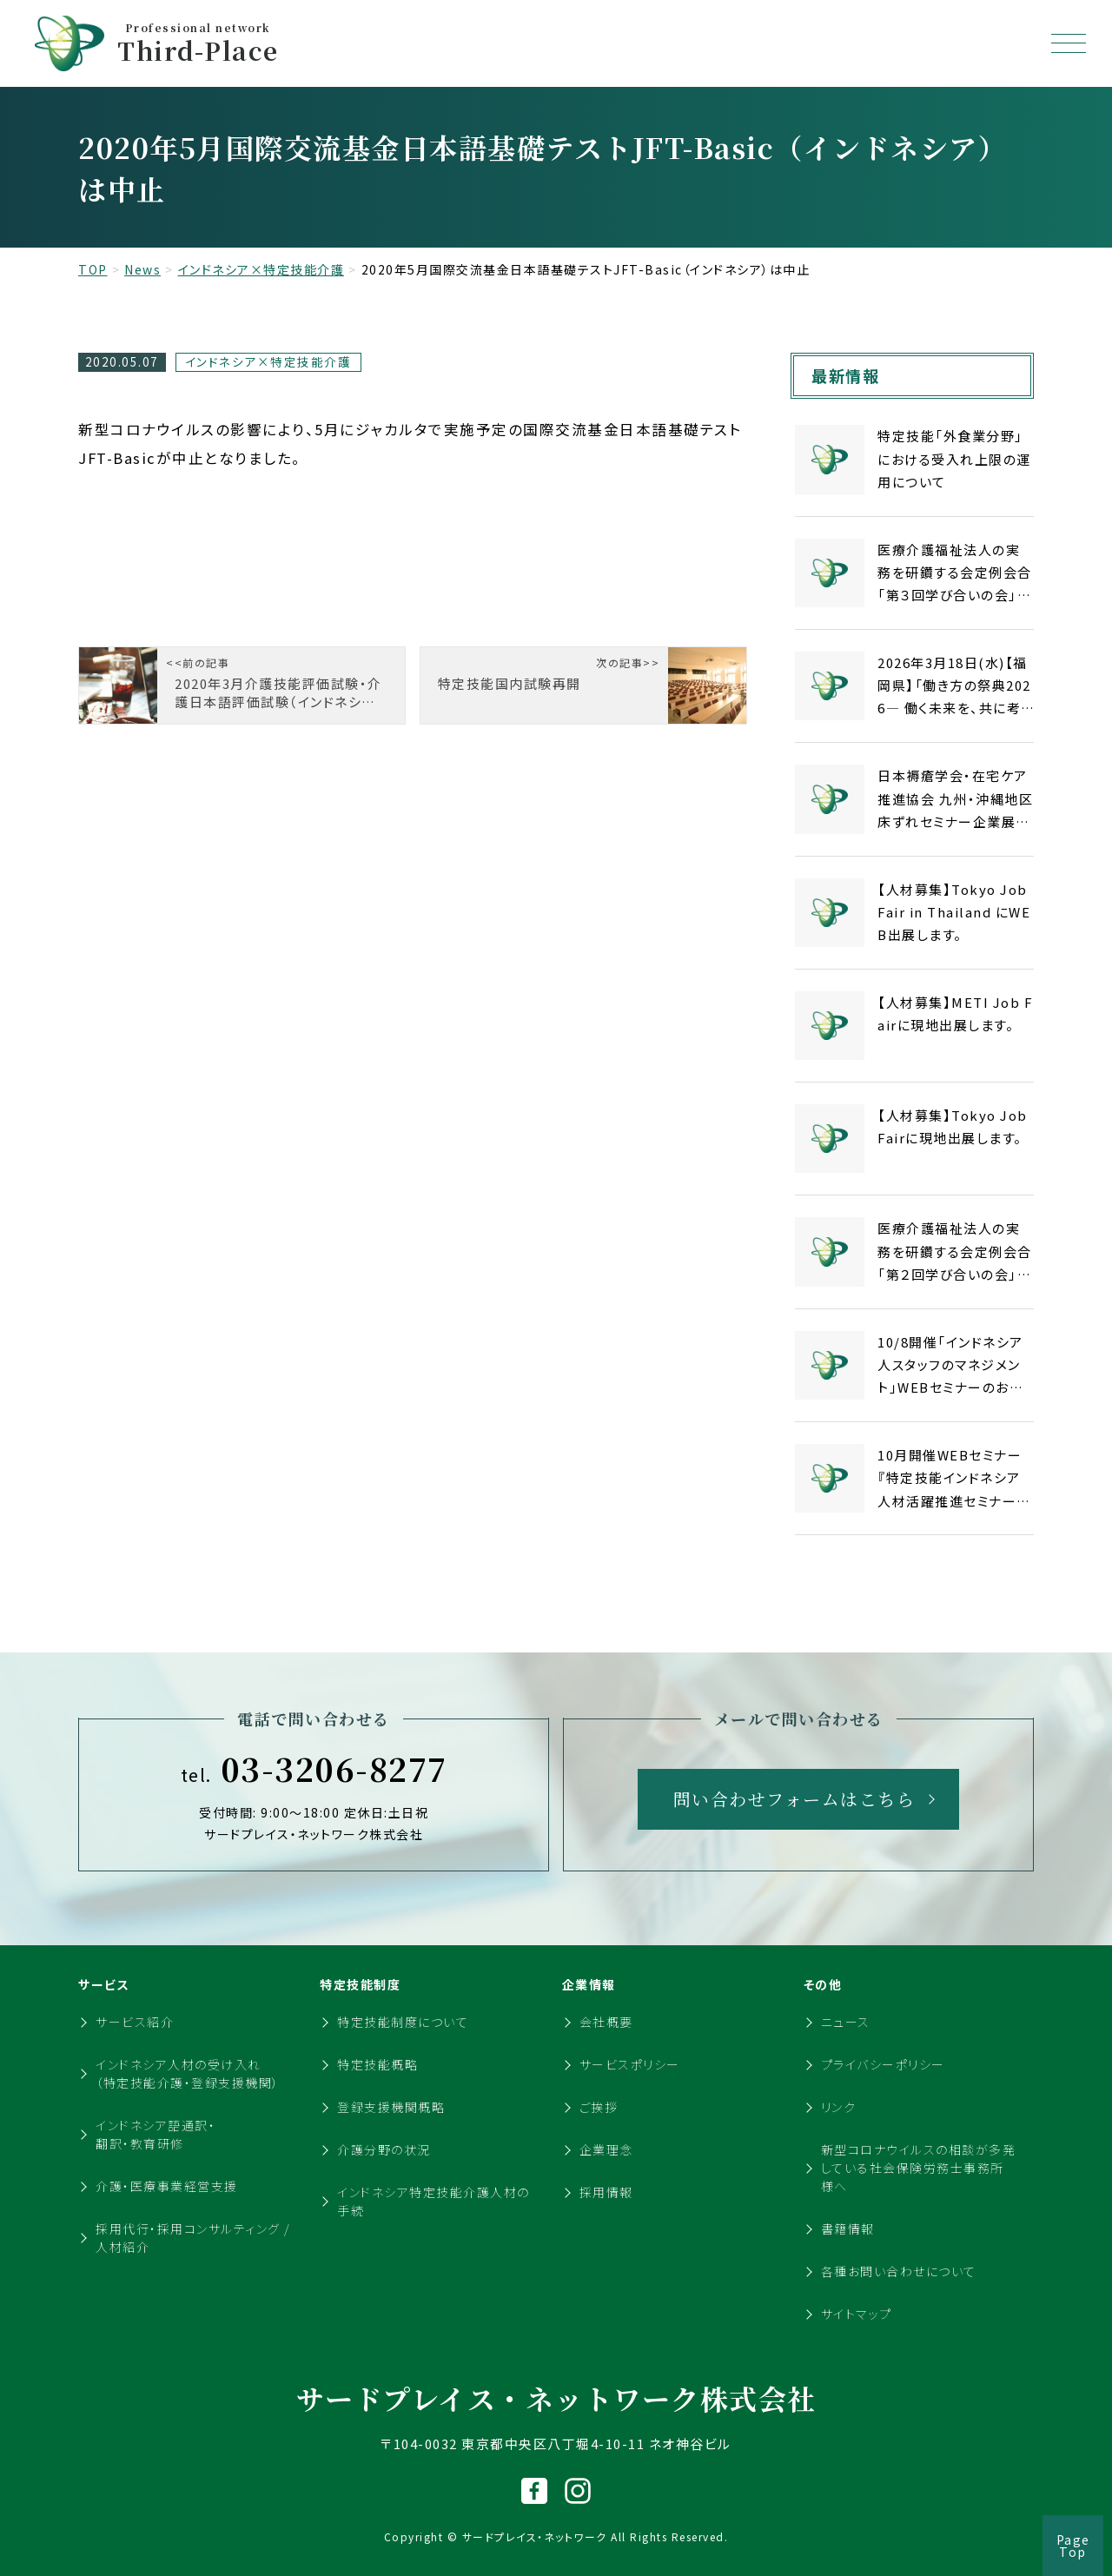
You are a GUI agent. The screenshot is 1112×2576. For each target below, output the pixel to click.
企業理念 (606, 2149)
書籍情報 (848, 2228)
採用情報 (606, 2192)
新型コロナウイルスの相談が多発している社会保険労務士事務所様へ (918, 2168)
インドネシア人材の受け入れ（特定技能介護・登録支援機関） (188, 2073)
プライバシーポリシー (883, 2064)
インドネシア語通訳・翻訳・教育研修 (155, 2134)
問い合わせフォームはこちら (794, 1798)
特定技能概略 (377, 2064)
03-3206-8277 (314, 1769)
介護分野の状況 (384, 2149)
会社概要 (606, 2021)
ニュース (845, 2021)
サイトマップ (856, 2313)
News (142, 269)
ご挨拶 (599, 2107)
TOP (93, 269)
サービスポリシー (629, 2064)
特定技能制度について (402, 2021)
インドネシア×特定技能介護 (261, 269)
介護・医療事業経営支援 (167, 2186)
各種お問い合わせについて (898, 2271)
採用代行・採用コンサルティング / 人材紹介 (193, 2237)
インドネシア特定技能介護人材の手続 (433, 2201)
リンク (839, 2107)
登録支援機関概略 (391, 2107)
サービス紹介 (135, 2021)
